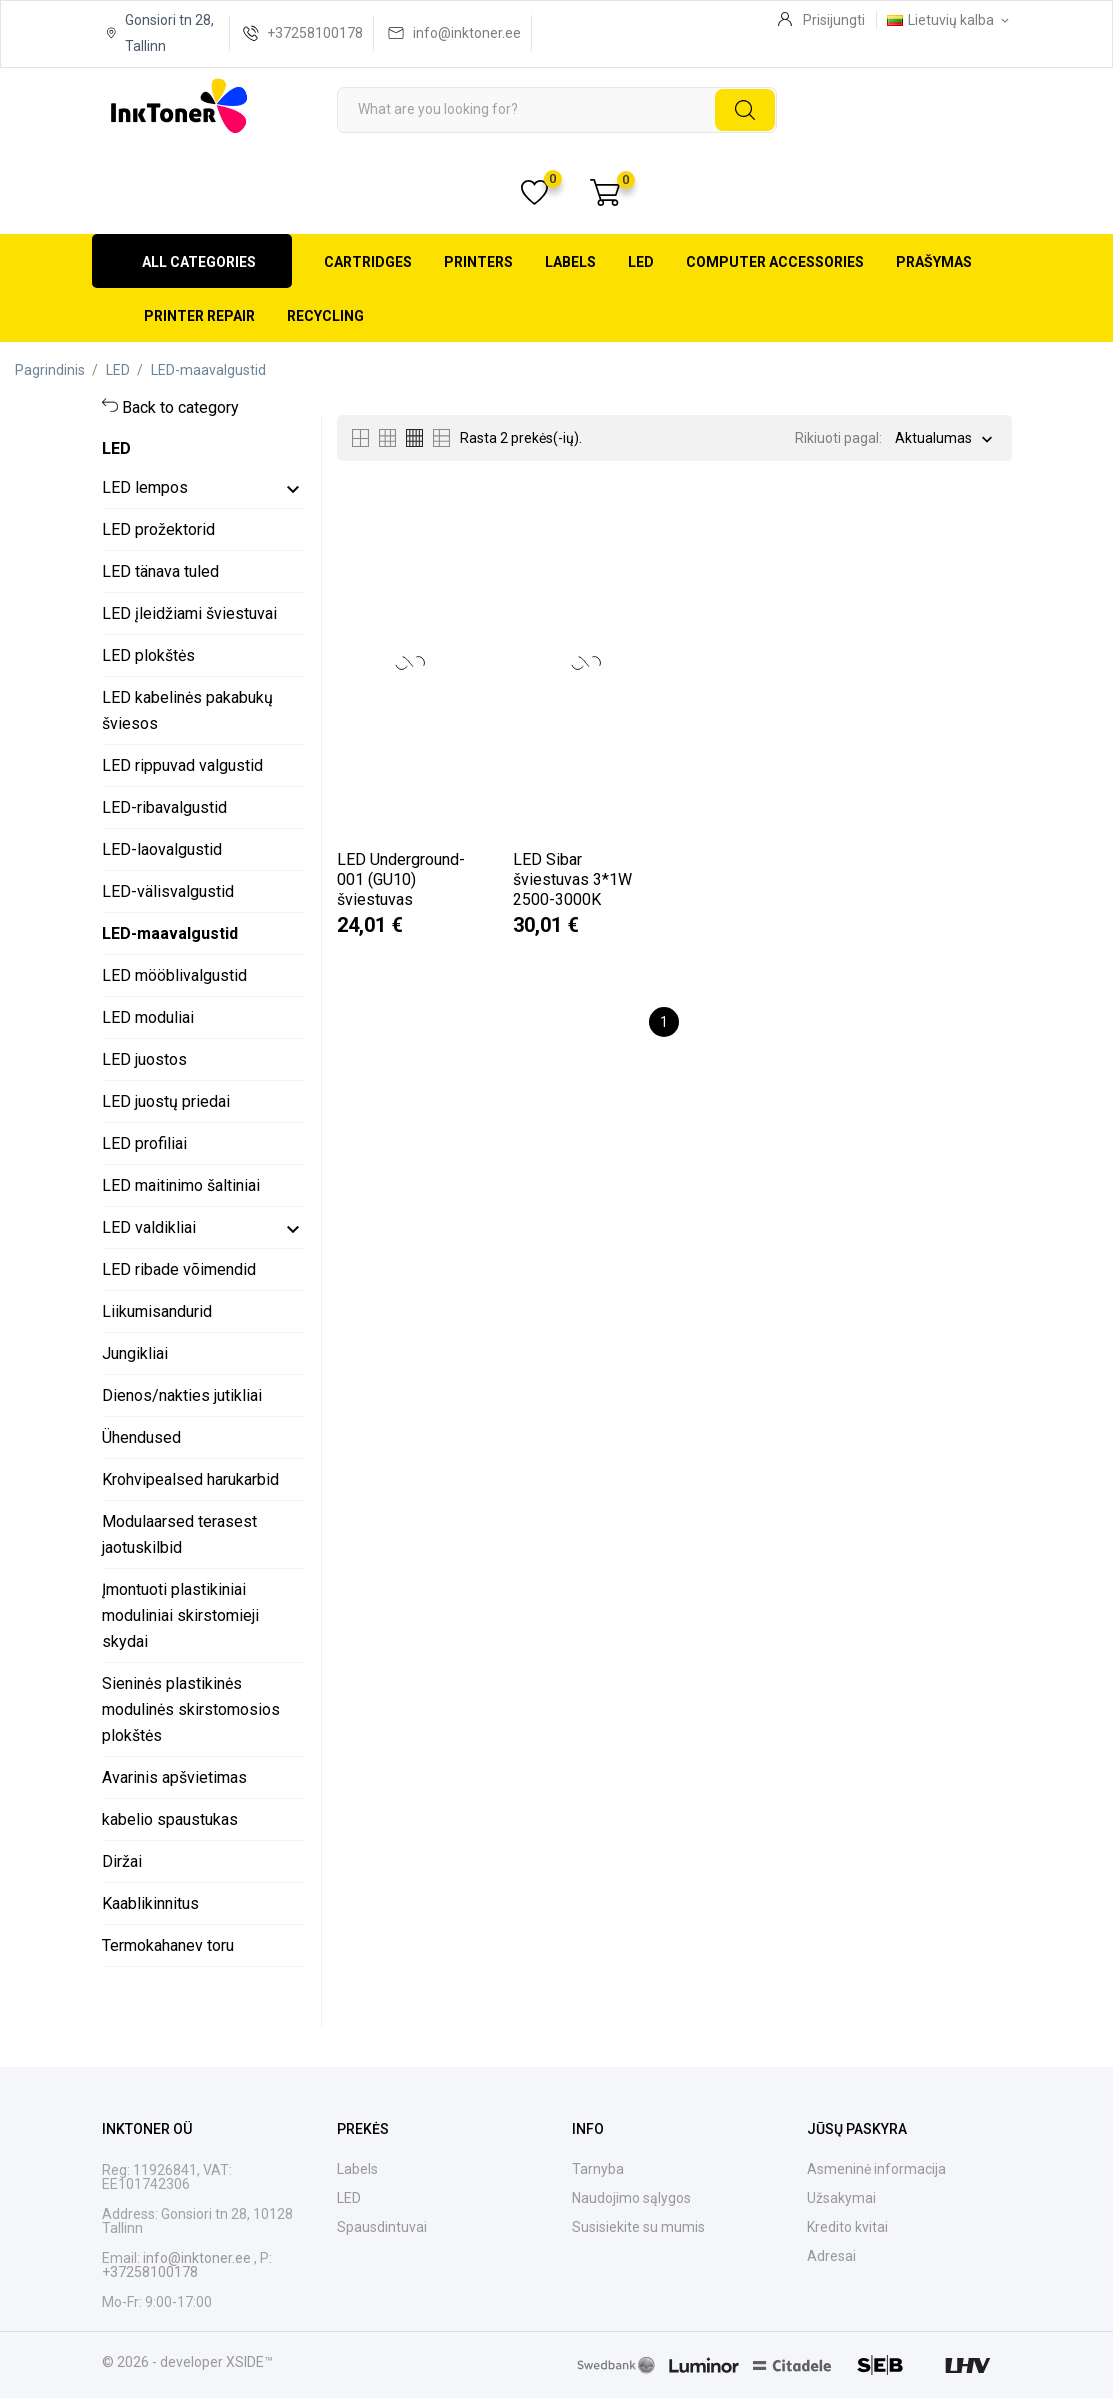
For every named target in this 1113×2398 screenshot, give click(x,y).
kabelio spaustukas (170, 1819)
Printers (478, 262)
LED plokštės (148, 655)
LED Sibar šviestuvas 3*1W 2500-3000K (572, 879)
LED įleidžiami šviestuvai (189, 613)
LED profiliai (144, 1143)
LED (641, 262)
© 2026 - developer (164, 2362)
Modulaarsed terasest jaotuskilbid (179, 1534)
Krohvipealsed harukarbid (190, 1479)
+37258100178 (315, 33)
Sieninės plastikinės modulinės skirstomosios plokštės (191, 1709)
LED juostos (144, 1059)
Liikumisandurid (157, 1311)
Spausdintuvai (382, 2227)
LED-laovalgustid (162, 849)
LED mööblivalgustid (174, 975)
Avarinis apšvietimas (174, 1777)
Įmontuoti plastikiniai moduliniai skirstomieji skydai (180, 1615)
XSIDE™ (249, 2362)
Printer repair (199, 316)
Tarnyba (598, 2169)
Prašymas (934, 262)
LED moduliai (148, 1017)
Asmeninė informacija (876, 2169)
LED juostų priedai (166, 1101)
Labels (570, 262)
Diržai (122, 1861)
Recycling (325, 316)
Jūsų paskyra (857, 2129)
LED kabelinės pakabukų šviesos (187, 710)
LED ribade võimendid (179, 1269)
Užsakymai (841, 2198)
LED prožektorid (158, 529)
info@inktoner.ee (467, 33)
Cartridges (368, 262)
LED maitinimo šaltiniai (181, 1185)
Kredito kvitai (847, 2227)
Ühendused (141, 1437)
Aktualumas (933, 440)
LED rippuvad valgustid (182, 765)
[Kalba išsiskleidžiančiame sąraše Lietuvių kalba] (949, 20)
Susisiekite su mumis (638, 2227)
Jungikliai (135, 1353)
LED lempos (145, 487)
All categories (199, 262)
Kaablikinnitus (150, 1903)
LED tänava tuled (160, 571)
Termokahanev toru (168, 1945)
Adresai (831, 2256)
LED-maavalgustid (170, 933)
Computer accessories (775, 262)
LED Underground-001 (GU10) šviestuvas (401, 879)
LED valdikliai (149, 1227)
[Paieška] (557, 110)
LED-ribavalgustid (164, 807)
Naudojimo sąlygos (631, 2198)
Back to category (180, 407)
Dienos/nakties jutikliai (182, 1395)
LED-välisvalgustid (168, 891)
